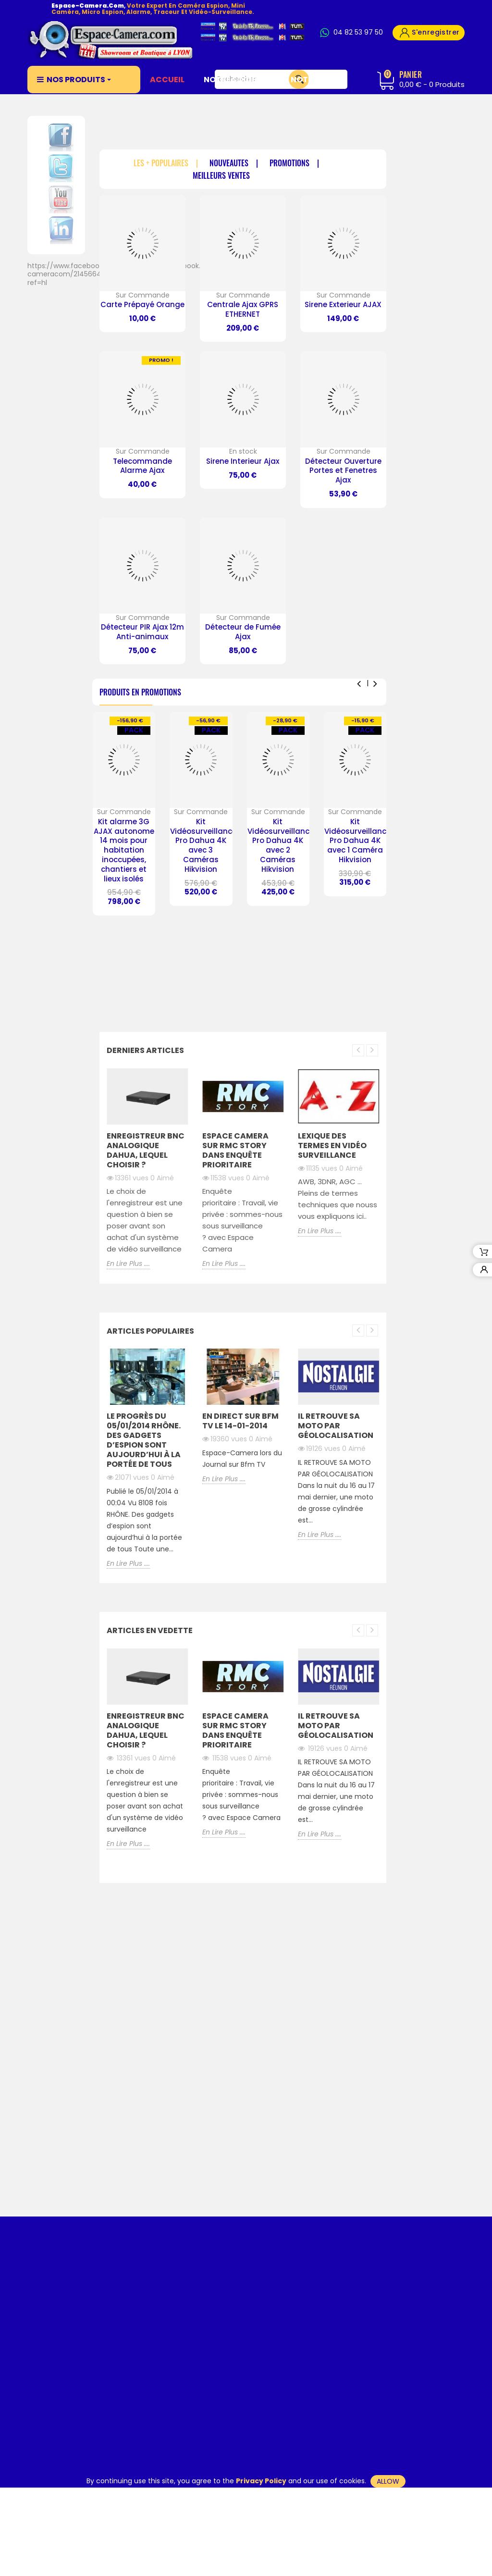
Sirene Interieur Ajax (242, 461)
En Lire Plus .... (128, 1264)
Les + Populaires (161, 164)
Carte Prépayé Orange (142, 304)
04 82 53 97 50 (358, 32)
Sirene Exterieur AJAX (343, 304)
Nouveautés (228, 164)
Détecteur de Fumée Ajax (243, 632)
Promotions (289, 164)
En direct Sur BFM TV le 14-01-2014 (240, 1421)
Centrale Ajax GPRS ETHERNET (242, 309)
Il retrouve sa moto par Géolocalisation (335, 1426)
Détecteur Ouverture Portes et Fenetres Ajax (343, 470)
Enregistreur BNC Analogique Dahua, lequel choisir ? (145, 1150)
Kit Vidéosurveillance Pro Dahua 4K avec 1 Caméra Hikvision (357, 841)
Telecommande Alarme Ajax (142, 466)
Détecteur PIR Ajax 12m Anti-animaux (142, 632)
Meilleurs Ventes (221, 176)
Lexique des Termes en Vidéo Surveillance (332, 1145)
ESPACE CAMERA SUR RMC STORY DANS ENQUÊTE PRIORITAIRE (235, 1150)
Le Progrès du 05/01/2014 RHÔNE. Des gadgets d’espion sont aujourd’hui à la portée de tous (144, 1440)
